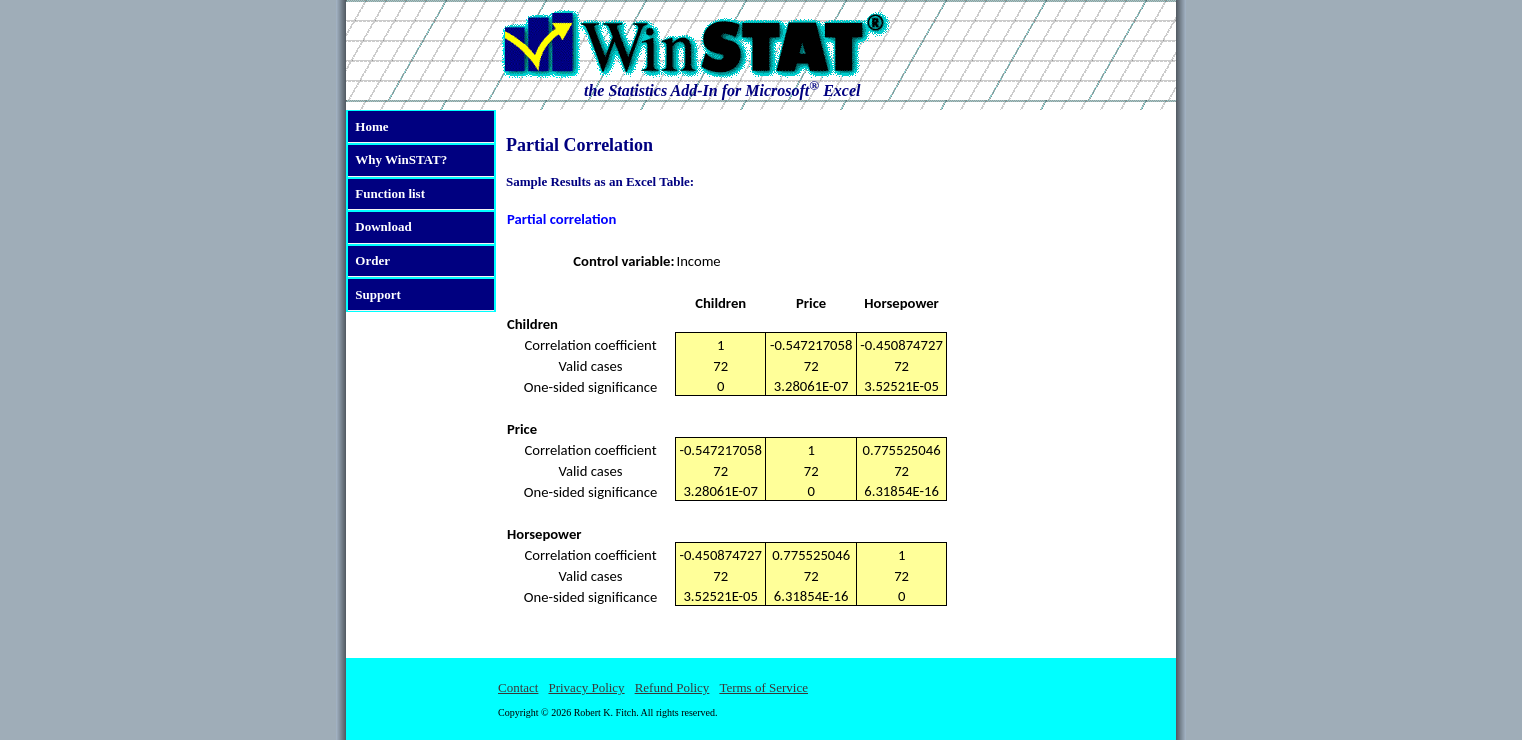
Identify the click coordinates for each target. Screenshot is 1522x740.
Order (372, 260)
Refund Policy (672, 687)
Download (383, 226)
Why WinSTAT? (401, 159)
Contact (518, 687)
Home (371, 126)
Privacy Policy (586, 687)
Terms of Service (763, 687)
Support (378, 294)
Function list (390, 193)
